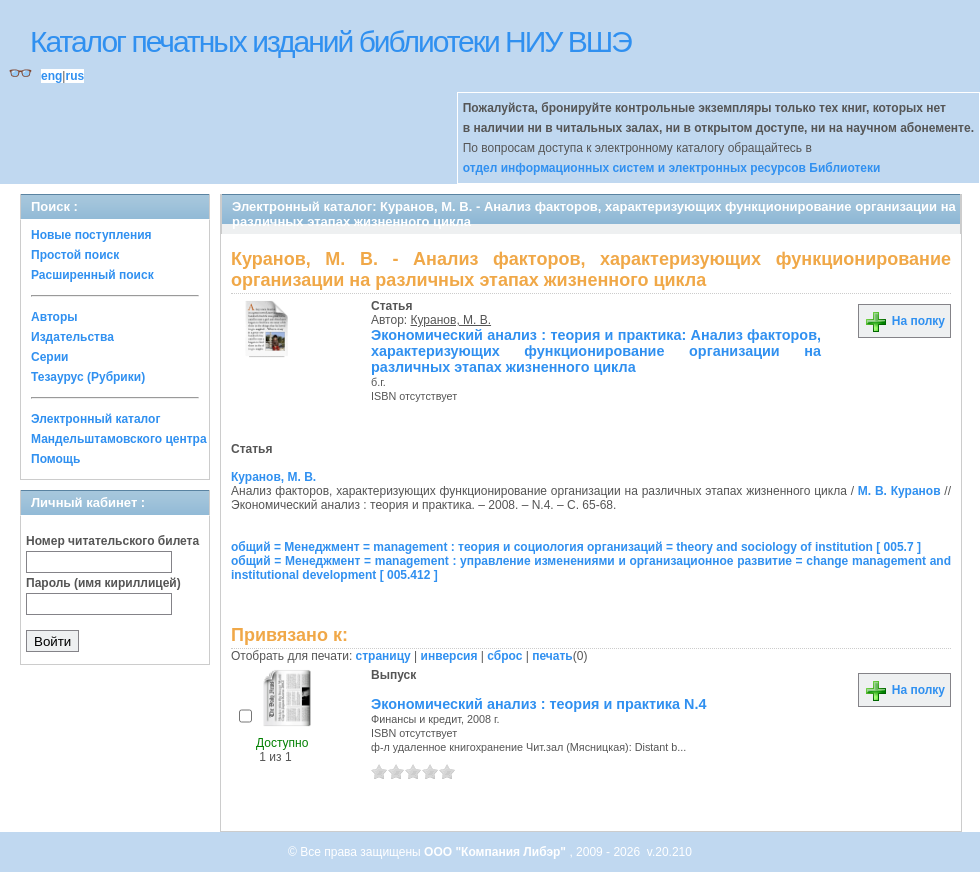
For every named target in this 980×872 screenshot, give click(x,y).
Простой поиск (75, 255)
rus (74, 76)
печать (552, 656)
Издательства (72, 337)
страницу (383, 656)
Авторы (54, 317)
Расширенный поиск (92, 275)
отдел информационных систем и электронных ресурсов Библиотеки (672, 168)
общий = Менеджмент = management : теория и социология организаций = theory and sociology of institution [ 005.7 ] (576, 547)
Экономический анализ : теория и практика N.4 (538, 704)
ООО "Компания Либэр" (496, 852)
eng (51, 76)
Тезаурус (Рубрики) (88, 377)
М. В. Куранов (899, 491)
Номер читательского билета (112, 541)
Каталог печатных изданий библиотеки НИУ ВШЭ (330, 41)
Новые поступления (91, 235)
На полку (904, 321)
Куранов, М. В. (451, 320)
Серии (49, 357)
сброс (504, 656)
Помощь (55, 459)
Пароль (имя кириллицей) (103, 583)
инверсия (449, 656)
